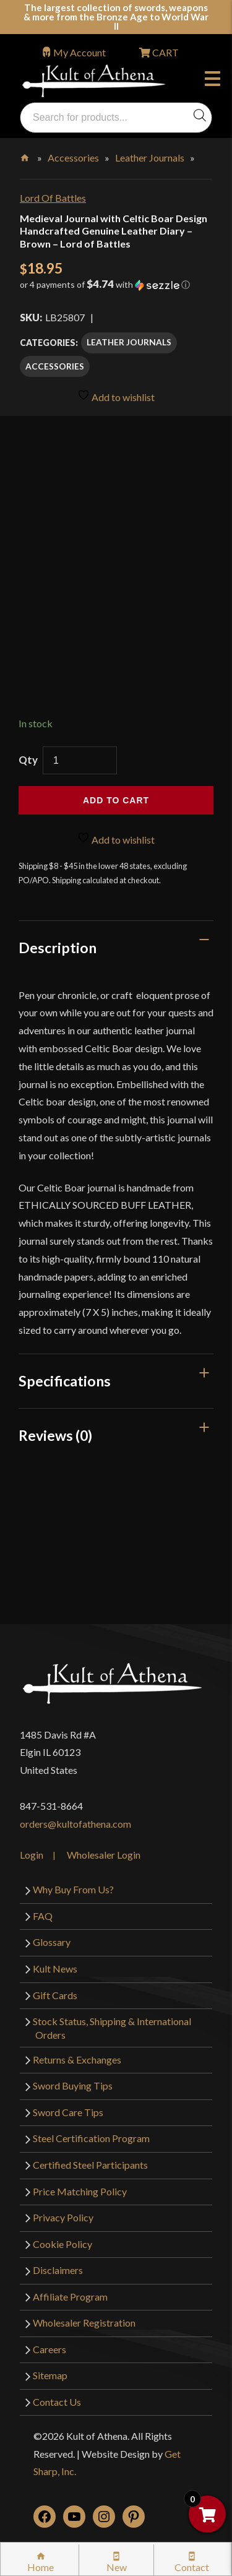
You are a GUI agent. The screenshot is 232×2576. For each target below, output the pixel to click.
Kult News (55, 1968)
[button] (116, 289)
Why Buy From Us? (73, 1889)
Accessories (73, 157)
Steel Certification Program (91, 2138)
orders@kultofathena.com (75, 1824)
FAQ (43, 1916)
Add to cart (116, 800)
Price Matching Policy (80, 2191)
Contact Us (57, 2402)
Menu (212, 80)
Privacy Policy (63, 2217)
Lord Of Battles (53, 198)
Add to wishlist (116, 396)
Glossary (52, 1942)
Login (31, 1855)
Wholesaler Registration (84, 2322)
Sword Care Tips (68, 2112)
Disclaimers (58, 2270)
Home (26, 155)
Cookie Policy (62, 2244)
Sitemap (50, 2375)
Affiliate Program (70, 2296)
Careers (49, 2349)
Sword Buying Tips (73, 2085)
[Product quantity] (80, 760)
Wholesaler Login (103, 1855)
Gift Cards (55, 1995)
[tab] (116, 947)
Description (58, 947)
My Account (79, 52)
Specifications (65, 1381)
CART (164, 52)
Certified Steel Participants (90, 2165)
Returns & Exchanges (77, 2059)
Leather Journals (149, 157)
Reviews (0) (55, 1435)
